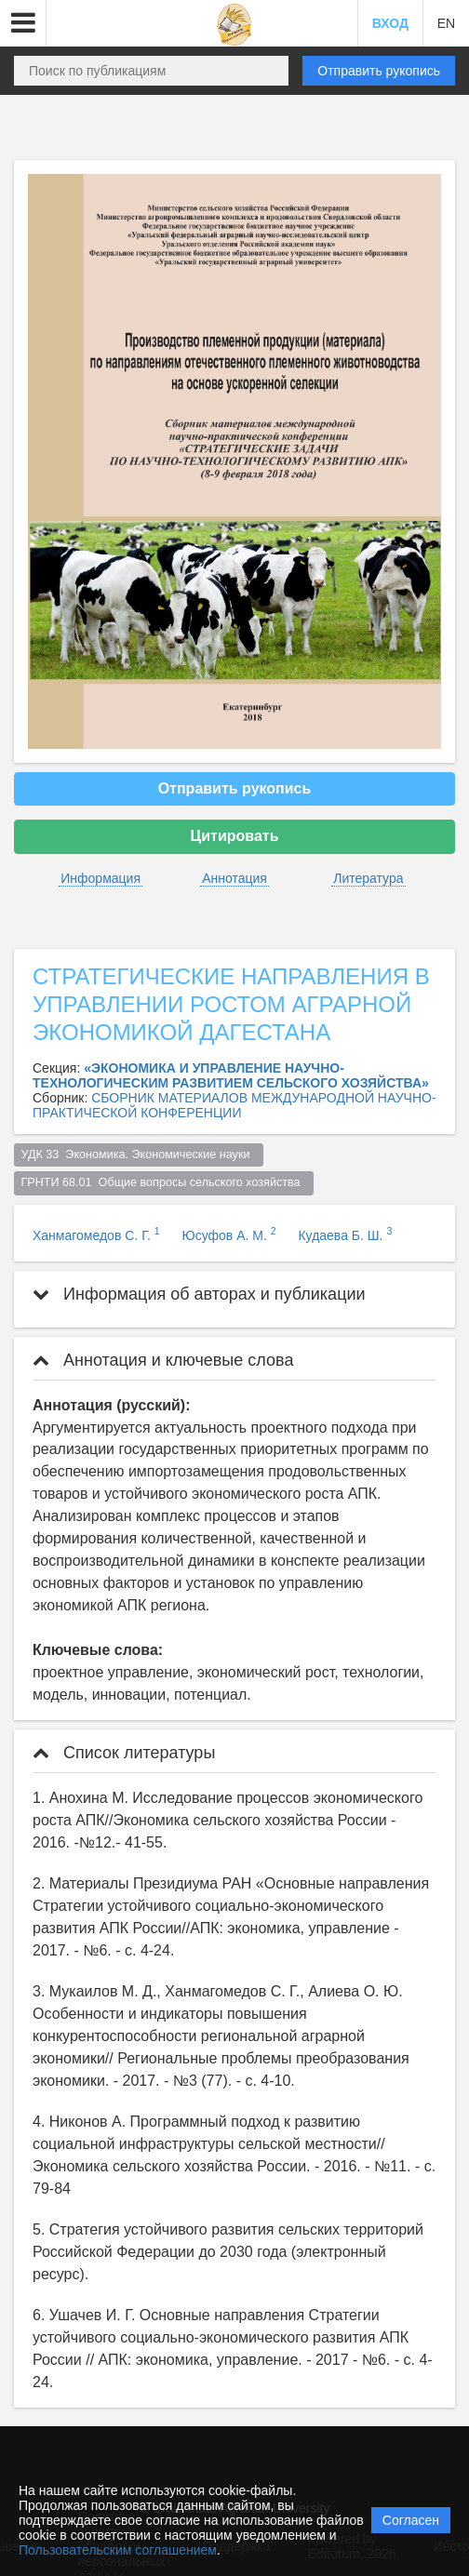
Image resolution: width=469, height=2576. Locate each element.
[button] (23, 23)
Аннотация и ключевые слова (163, 1360)
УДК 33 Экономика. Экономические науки (139, 1154)
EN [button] (446, 23)
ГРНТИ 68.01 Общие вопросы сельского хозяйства (164, 1182)
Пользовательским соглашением (118, 2550)
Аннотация (234, 878)
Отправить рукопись (378, 70)
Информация (100, 878)
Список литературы (124, 1752)
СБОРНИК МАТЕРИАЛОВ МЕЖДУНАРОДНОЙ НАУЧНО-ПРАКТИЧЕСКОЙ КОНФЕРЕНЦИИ (234, 1105)
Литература (368, 878)
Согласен (410, 2520)
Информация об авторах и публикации (199, 1294)
